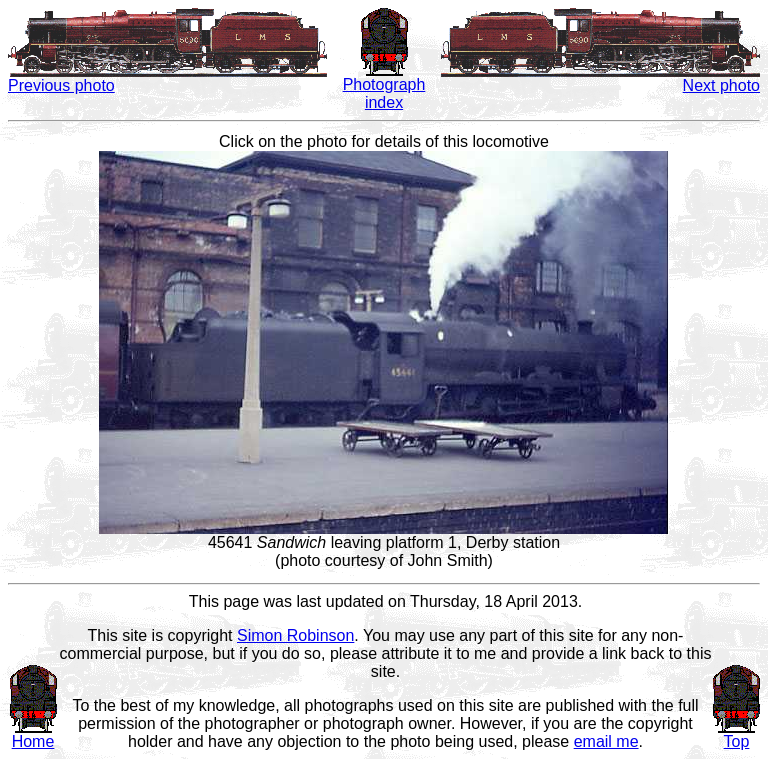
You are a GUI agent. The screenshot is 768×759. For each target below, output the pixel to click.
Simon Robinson (295, 635)
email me (606, 741)
